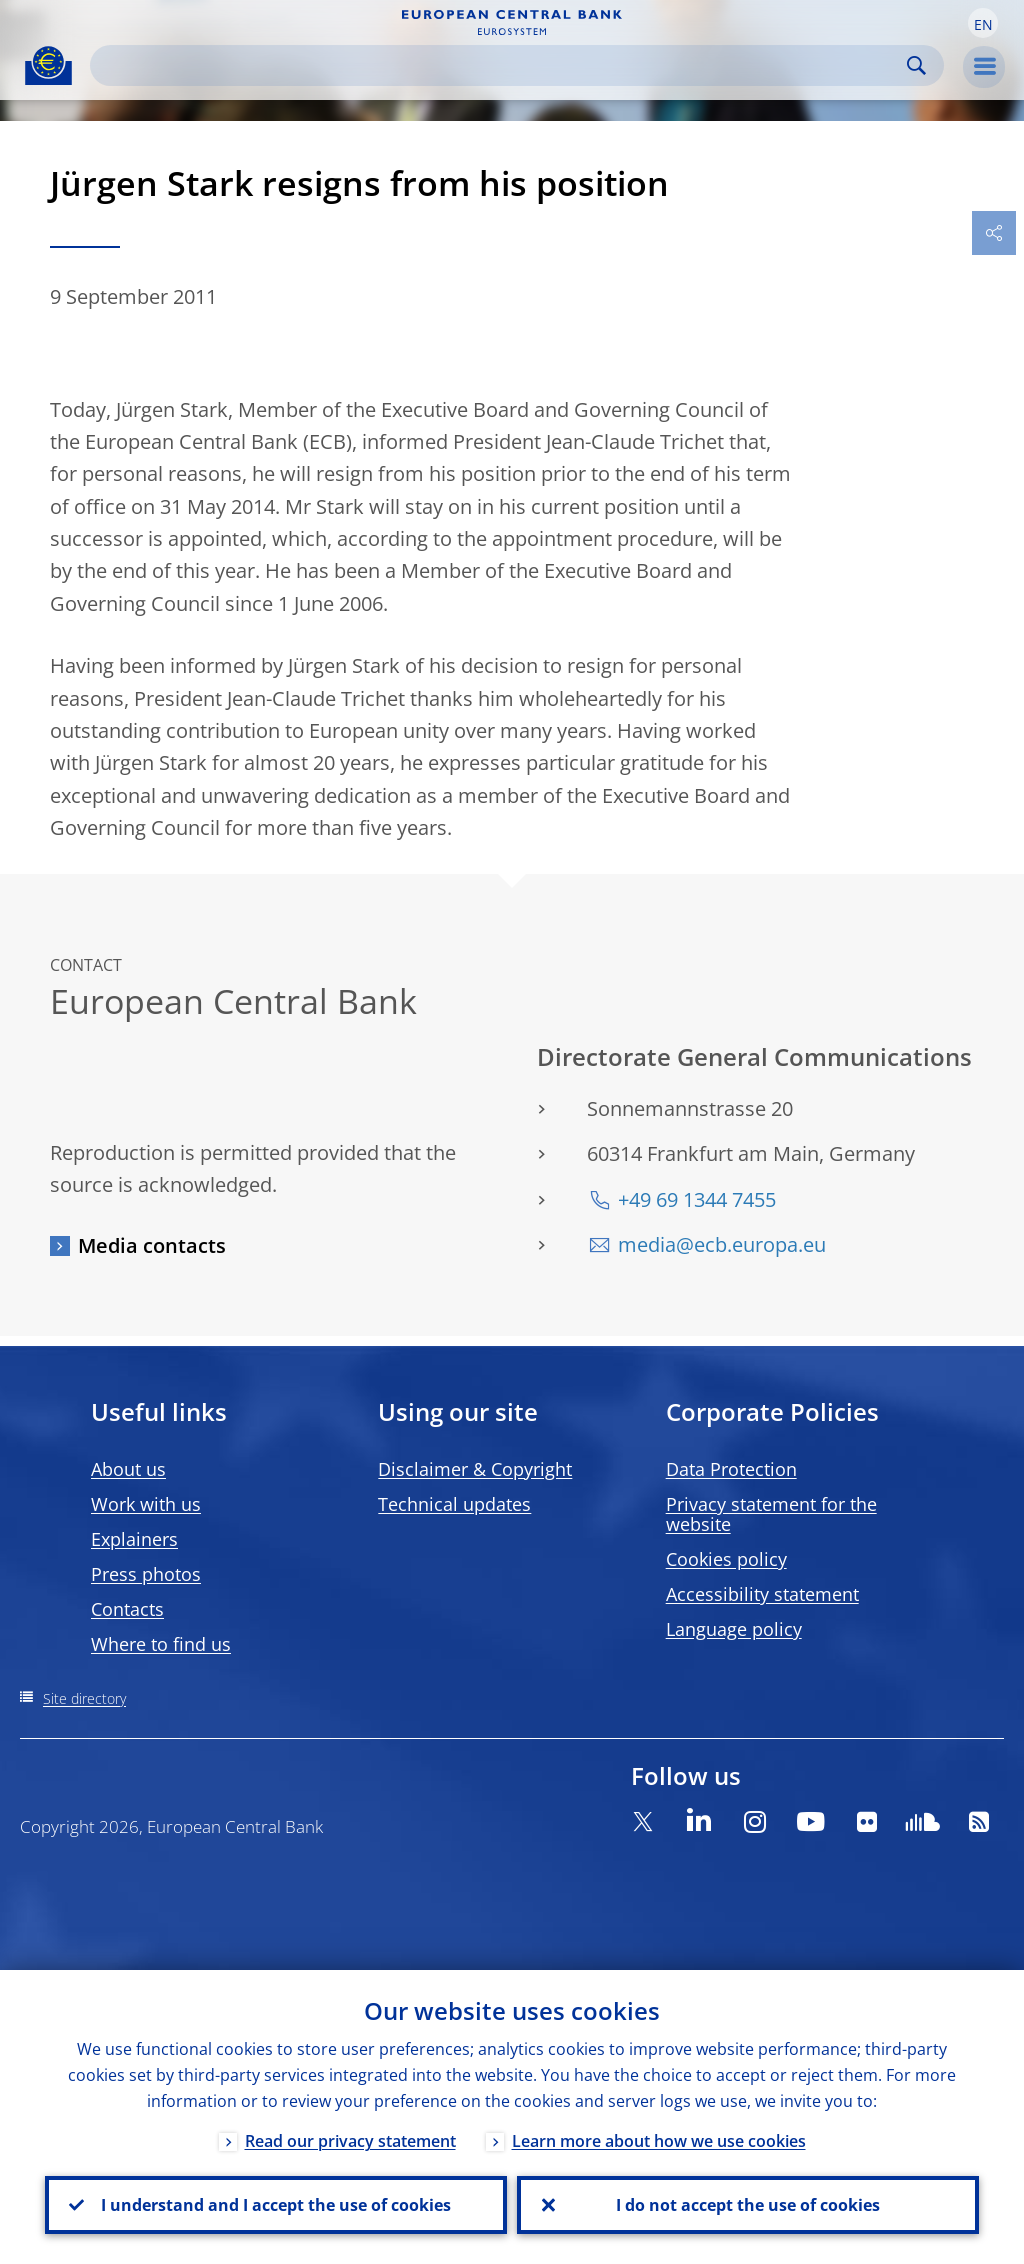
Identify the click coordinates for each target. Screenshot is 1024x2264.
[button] (983, 23)
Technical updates (454, 1504)
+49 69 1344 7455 (697, 1199)
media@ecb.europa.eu (722, 1244)
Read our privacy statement (350, 2141)
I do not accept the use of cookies (748, 2205)
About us (128, 1469)
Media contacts (152, 1245)
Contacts (127, 1609)
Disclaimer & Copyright (475, 1469)
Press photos (146, 1574)
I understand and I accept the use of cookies (276, 2205)
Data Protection (731, 1469)
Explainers (134, 1539)
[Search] (501, 65)
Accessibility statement (762, 1594)
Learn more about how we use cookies (659, 2141)
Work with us (146, 1504)
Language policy (734, 1629)
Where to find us (161, 1644)
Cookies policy (726, 1559)
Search (916, 65)
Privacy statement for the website (771, 1514)
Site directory (84, 1698)
